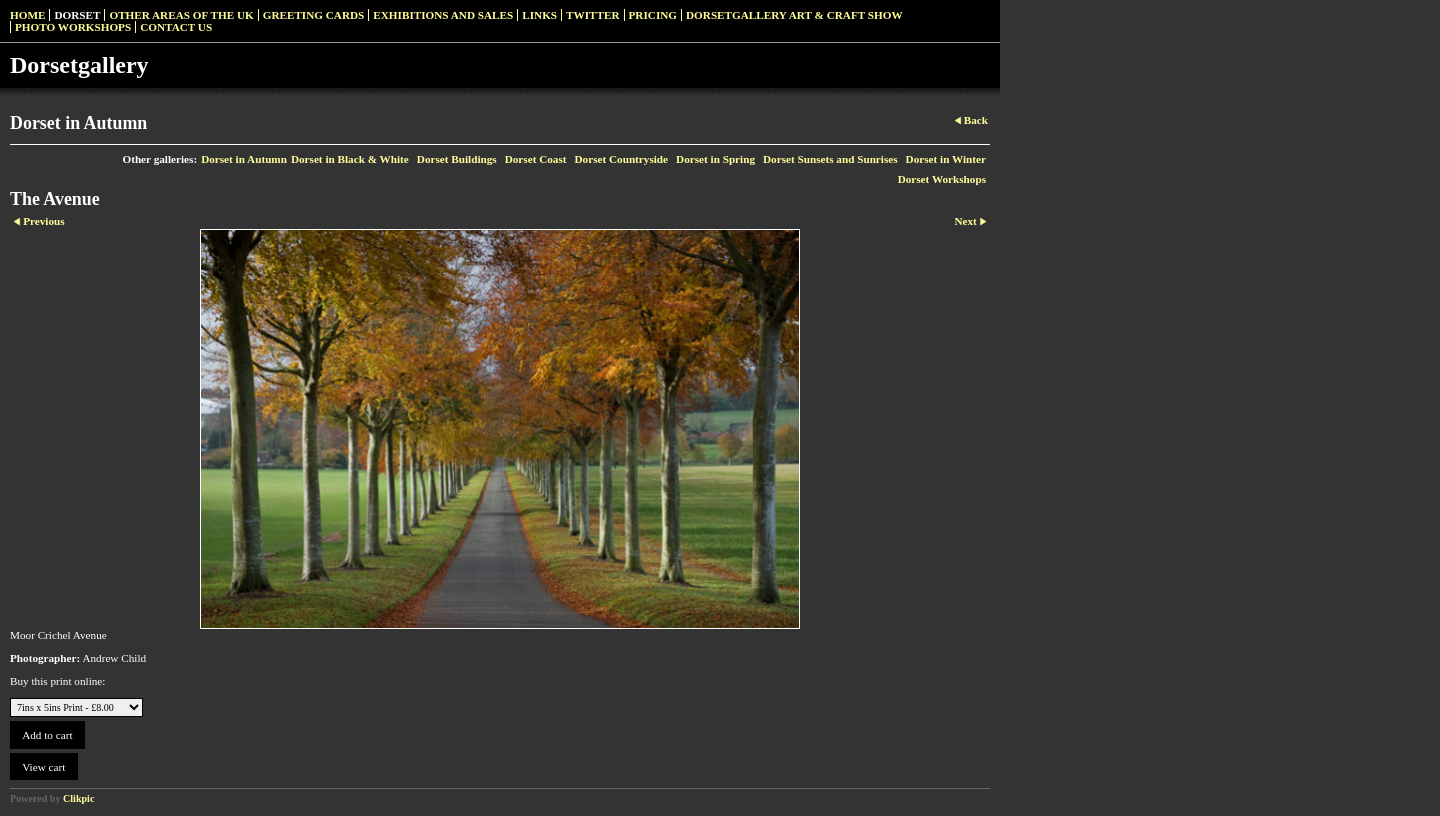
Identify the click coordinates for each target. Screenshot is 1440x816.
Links (539, 15)
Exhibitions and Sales (443, 15)
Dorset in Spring (715, 159)
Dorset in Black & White (350, 159)
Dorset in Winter (946, 159)
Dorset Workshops (942, 179)
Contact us (176, 27)
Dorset (77, 15)
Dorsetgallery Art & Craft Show (794, 15)
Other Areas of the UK (181, 15)
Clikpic (78, 798)
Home (27, 15)
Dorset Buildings (457, 159)
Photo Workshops (73, 27)
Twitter (592, 15)
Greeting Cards (314, 15)
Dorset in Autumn (244, 159)
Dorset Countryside (622, 159)
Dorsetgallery (79, 65)
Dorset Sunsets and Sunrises (830, 159)
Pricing (653, 15)
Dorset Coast (536, 159)
